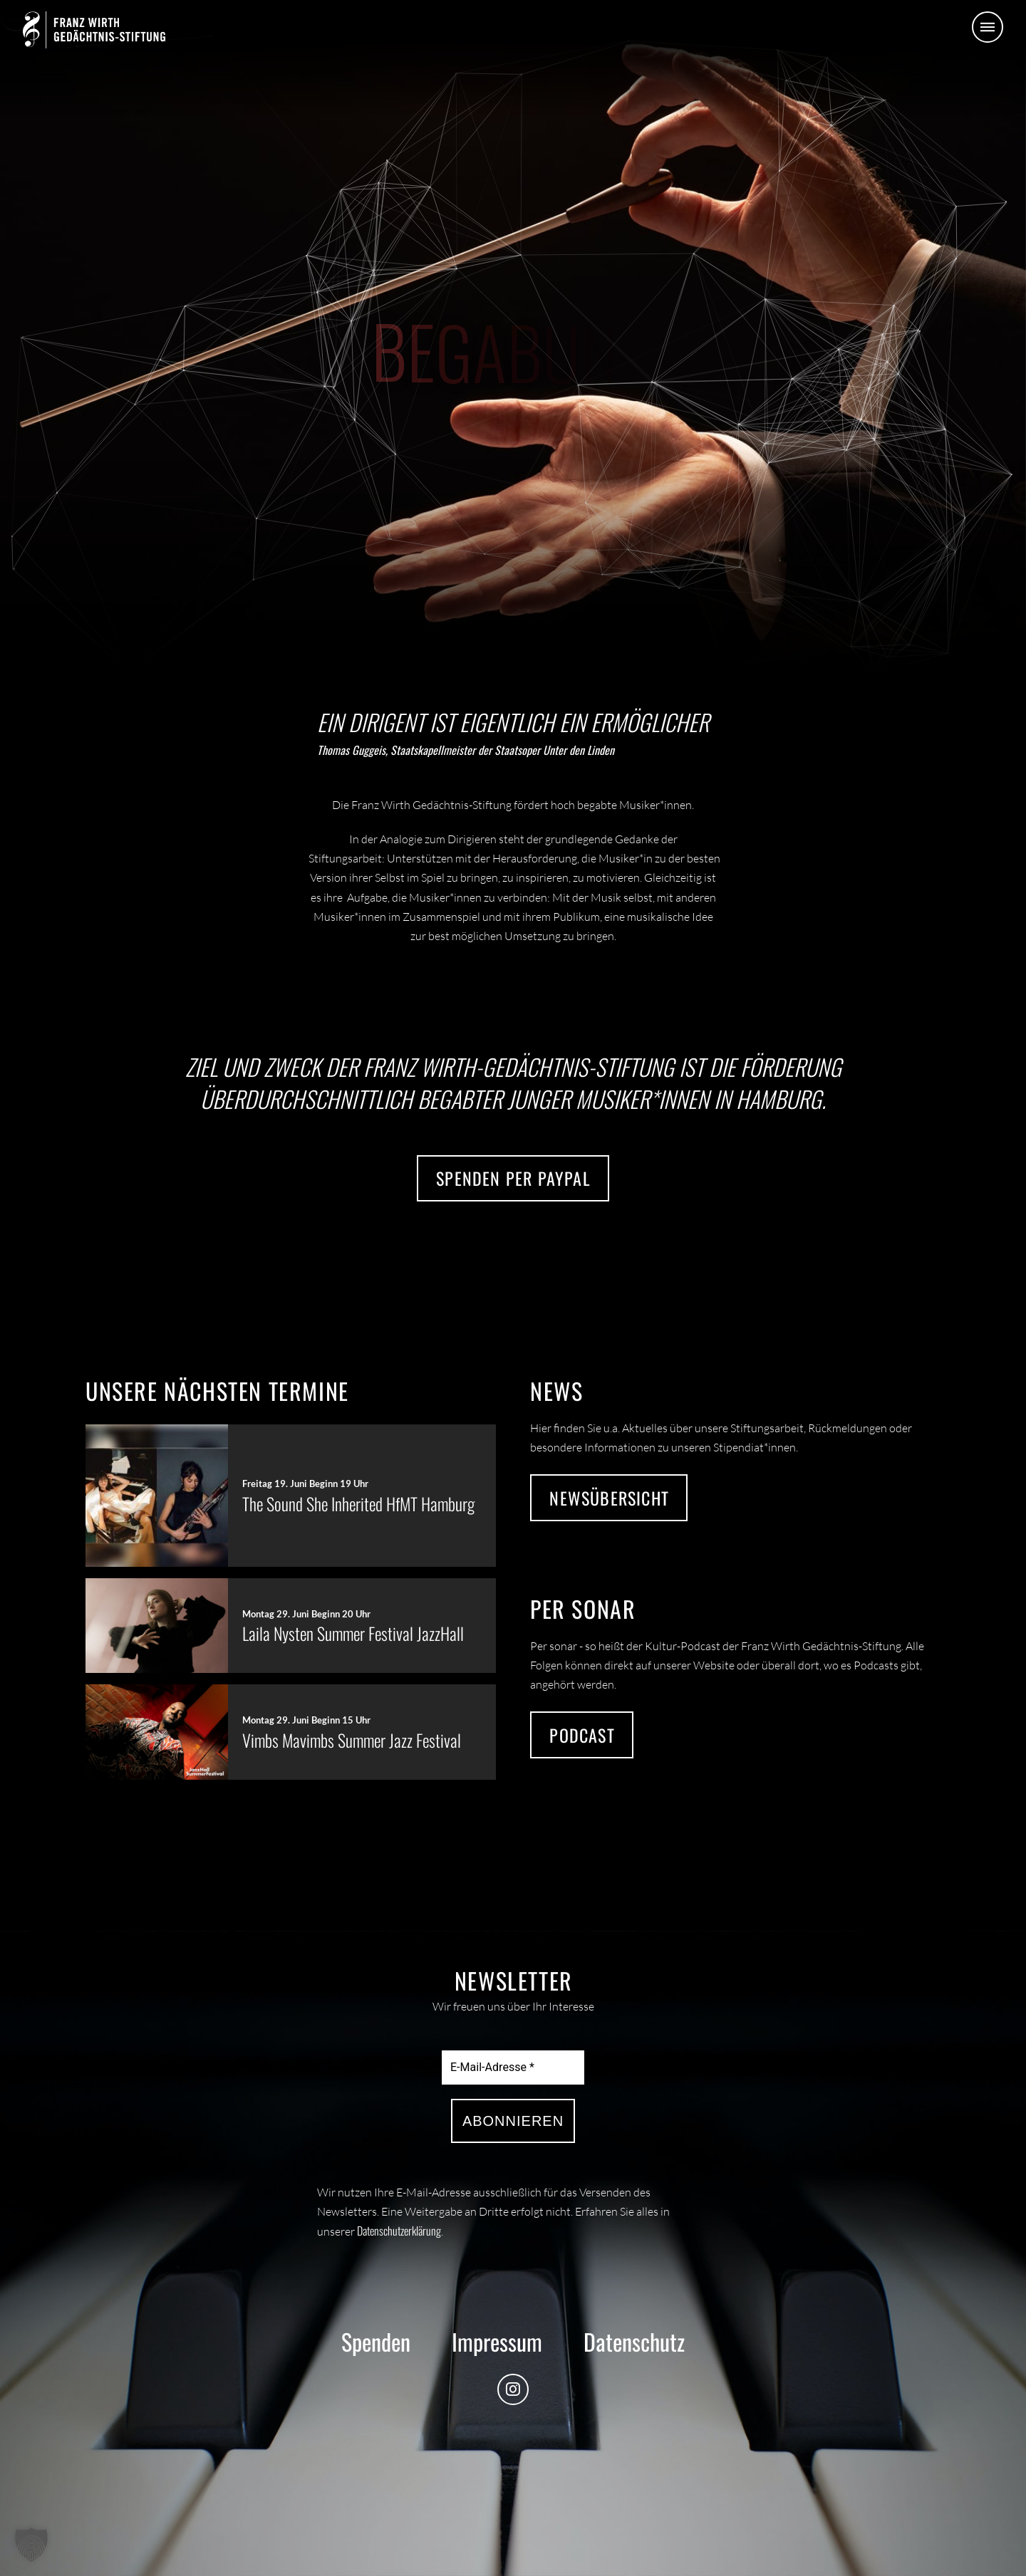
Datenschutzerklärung (399, 2230)
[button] (987, 27)
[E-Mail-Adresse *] (513, 2067)
